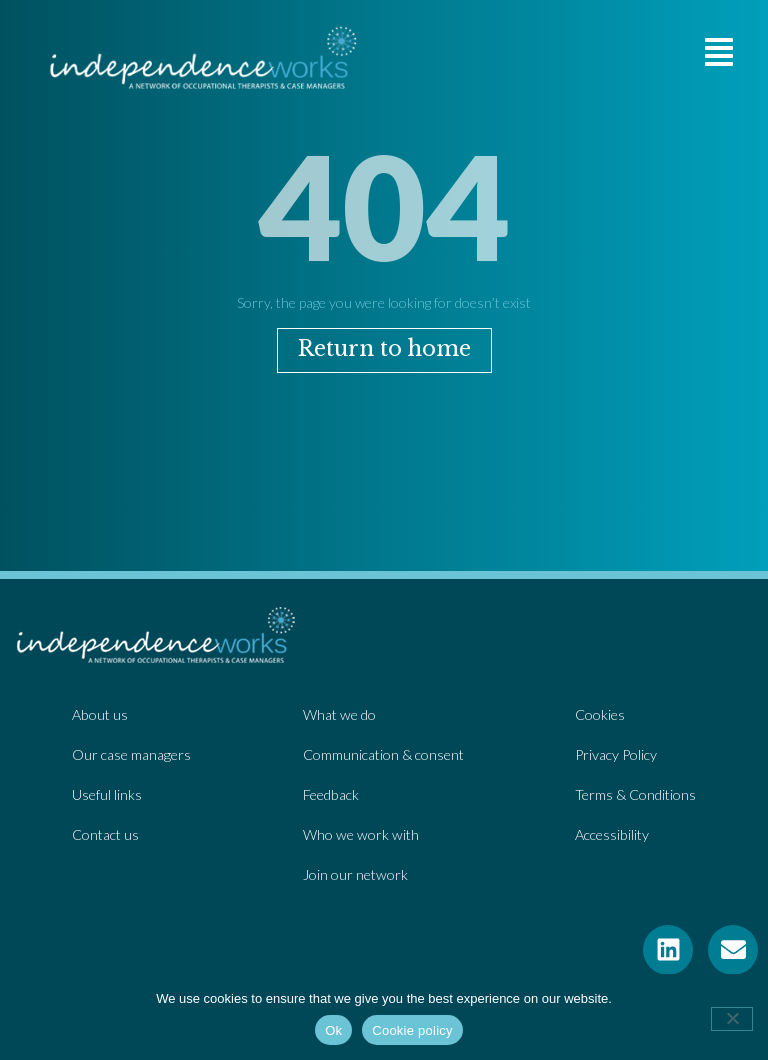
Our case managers (131, 754)
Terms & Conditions (635, 794)
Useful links (107, 794)
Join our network (355, 874)
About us (100, 714)
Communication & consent (383, 754)
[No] (732, 1019)
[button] (719, 52)
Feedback (331, 794)
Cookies (600, 714)
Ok (333, 1030)
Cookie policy (412, 1030)
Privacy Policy (616, 754)
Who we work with (361, 834)
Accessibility (612, 834)
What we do (339, 714)
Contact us (105, 834)
